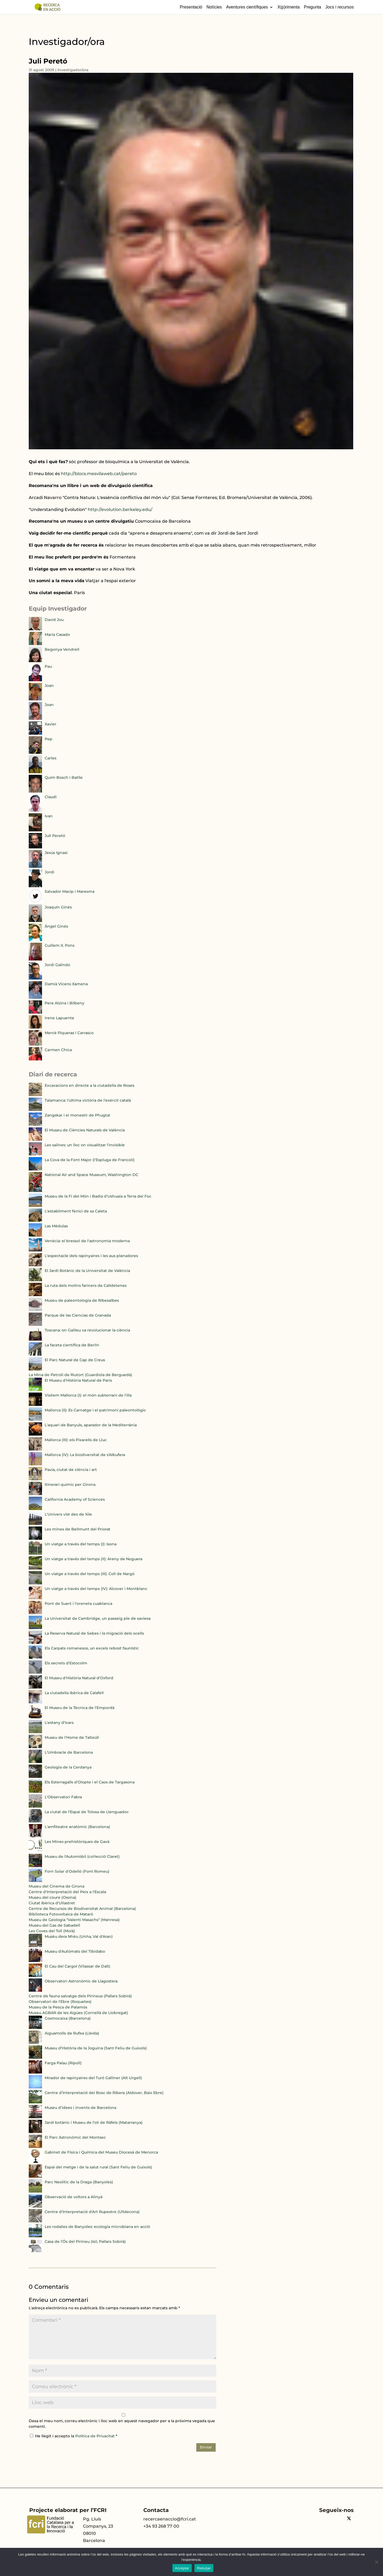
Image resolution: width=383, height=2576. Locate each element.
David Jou (54, 619)
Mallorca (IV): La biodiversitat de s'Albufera (85, 1454)
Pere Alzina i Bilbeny (64, 1003)
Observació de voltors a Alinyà (73, 2196)
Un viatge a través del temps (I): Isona (80, 1544)
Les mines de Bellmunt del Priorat (77, 1529)
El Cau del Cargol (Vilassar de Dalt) (77, 1966)
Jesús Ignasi (56, 852)
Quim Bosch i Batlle (64, 777)
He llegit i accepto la (73, 2436)
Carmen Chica (58, 1049)
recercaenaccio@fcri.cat (169, 2519)
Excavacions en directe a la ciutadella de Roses (89, 1085)
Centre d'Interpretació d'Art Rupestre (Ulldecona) (92, 2211)
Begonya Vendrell (62, 649)
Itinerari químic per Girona (70, 1484)
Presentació (191, 7)
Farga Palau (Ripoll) (63, 2063)
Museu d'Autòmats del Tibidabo (75, 1951)
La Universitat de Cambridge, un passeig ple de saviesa (98, 1618)
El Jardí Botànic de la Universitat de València (87, 1270)
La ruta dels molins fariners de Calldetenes (86, 1285)
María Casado (57, 634)
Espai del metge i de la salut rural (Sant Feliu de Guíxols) (98, 2167)
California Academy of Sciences (75, 1499)
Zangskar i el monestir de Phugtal (77, 1115)
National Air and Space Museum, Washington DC (91, 1174)
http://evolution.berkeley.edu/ (120, 509)
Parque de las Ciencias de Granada (78, 1315)
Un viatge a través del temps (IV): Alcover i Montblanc (96, 1588)
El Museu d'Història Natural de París (78, 1380)
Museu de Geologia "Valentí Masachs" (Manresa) (74, 1919)
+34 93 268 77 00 (161, 2526)
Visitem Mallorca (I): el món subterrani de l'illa (88, 1395)
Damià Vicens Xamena (66, 984)
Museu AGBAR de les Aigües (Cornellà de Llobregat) (78, 2012)
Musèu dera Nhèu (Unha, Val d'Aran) (79, 1936)
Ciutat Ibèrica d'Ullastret (52, 1903)
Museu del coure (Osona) (52, 1897)
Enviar (206, 2447)
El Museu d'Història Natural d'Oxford (79, 1678)
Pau (48, 666)
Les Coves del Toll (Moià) (52, 1930)
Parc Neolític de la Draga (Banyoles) (79, 2182)
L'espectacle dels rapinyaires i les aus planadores (91, 1255)
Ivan (49, 816)
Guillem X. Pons (59, 945)
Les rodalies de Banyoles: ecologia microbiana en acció (97, 2226)
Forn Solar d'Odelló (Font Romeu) (77, 1871)
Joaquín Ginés (58, 907)
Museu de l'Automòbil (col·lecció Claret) (82, 1856)
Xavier (50, 724)
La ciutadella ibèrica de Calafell (74, 1692)
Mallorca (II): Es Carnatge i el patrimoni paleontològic (95, 1410)
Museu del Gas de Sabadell (54, 1925)
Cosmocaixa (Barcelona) (68, 2018)
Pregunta (312, 7)
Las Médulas (56, 1226)
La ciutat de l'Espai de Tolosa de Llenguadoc (87, 1811)
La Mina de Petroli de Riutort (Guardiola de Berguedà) (80, 1374)
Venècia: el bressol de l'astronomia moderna (87, 1240)
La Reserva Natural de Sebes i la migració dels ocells (94, 1633)
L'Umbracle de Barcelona (69, 1752)
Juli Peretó (55, 835)
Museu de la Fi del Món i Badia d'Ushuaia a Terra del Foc (98, 1196)
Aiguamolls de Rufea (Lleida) (72, 2033)
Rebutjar (204, 2568)
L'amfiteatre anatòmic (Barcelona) (77, 1826)
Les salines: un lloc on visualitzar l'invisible (85, 1145)
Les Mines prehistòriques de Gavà (77, 1841)
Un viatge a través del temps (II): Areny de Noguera (93, 1558)
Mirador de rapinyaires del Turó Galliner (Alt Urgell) (93, 2077)
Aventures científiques (247, 7)
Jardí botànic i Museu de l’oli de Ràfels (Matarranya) (94, 2122)
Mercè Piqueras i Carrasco (69, 1032)
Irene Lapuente (59, 1018)
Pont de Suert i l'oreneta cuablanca (78, 1603)
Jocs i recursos (339, 7)
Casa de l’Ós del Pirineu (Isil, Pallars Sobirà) (85, 2241)
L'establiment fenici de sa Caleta (76, 1211)
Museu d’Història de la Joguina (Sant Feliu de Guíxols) (96, 2048)
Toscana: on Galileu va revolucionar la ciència (87, 1330)
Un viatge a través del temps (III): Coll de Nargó (90, 1573)
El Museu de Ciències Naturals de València (85, 1130)
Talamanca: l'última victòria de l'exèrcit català (88, 1100)
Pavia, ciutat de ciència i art (71, 1469)
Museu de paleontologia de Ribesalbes (82, 1300)
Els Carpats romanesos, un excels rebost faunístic (92, 1648)
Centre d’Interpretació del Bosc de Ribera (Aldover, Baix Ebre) (104, 2092)
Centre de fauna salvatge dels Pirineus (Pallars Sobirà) (80, 1996)
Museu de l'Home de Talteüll (72, 1737)
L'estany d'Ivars (59, 1722)
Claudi (51, 796)
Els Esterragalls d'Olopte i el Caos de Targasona (90, 1782)
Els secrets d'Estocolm (66, 1663)
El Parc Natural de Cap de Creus (75, 1359)
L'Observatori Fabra (63, 1797)
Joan (49, 685)
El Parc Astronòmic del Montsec (75, 2137)
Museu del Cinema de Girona (56, 1886)
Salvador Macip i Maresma (69, 891)
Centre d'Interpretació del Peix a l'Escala (67, 1891)
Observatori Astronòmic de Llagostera (81, 1981)
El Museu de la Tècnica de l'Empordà (79, 1707)
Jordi (49, 872)
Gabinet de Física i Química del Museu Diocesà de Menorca (101, 2152)
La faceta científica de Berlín (72, 1345)
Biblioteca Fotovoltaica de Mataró (61, 1914)
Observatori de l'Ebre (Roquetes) (60, 2001)
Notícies (214, 7)
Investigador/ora (72, 69)
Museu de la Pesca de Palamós (58, 2007)
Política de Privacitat (95, 2436)
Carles (50, 758)
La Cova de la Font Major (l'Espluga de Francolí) (90, 1159)
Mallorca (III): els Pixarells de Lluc (76, 1439)
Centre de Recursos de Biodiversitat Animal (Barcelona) (82, 1908)
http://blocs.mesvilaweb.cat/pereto (99, 473)
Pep (48, 739)
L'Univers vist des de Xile (68, 1514)
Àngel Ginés (56, 926)
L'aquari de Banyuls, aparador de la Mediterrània (91, 1425)
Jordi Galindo (57, 964)
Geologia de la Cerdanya (68, 1767)
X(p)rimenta (288, 7)
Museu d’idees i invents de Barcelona (80, 2107)
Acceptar (182, 2568)
